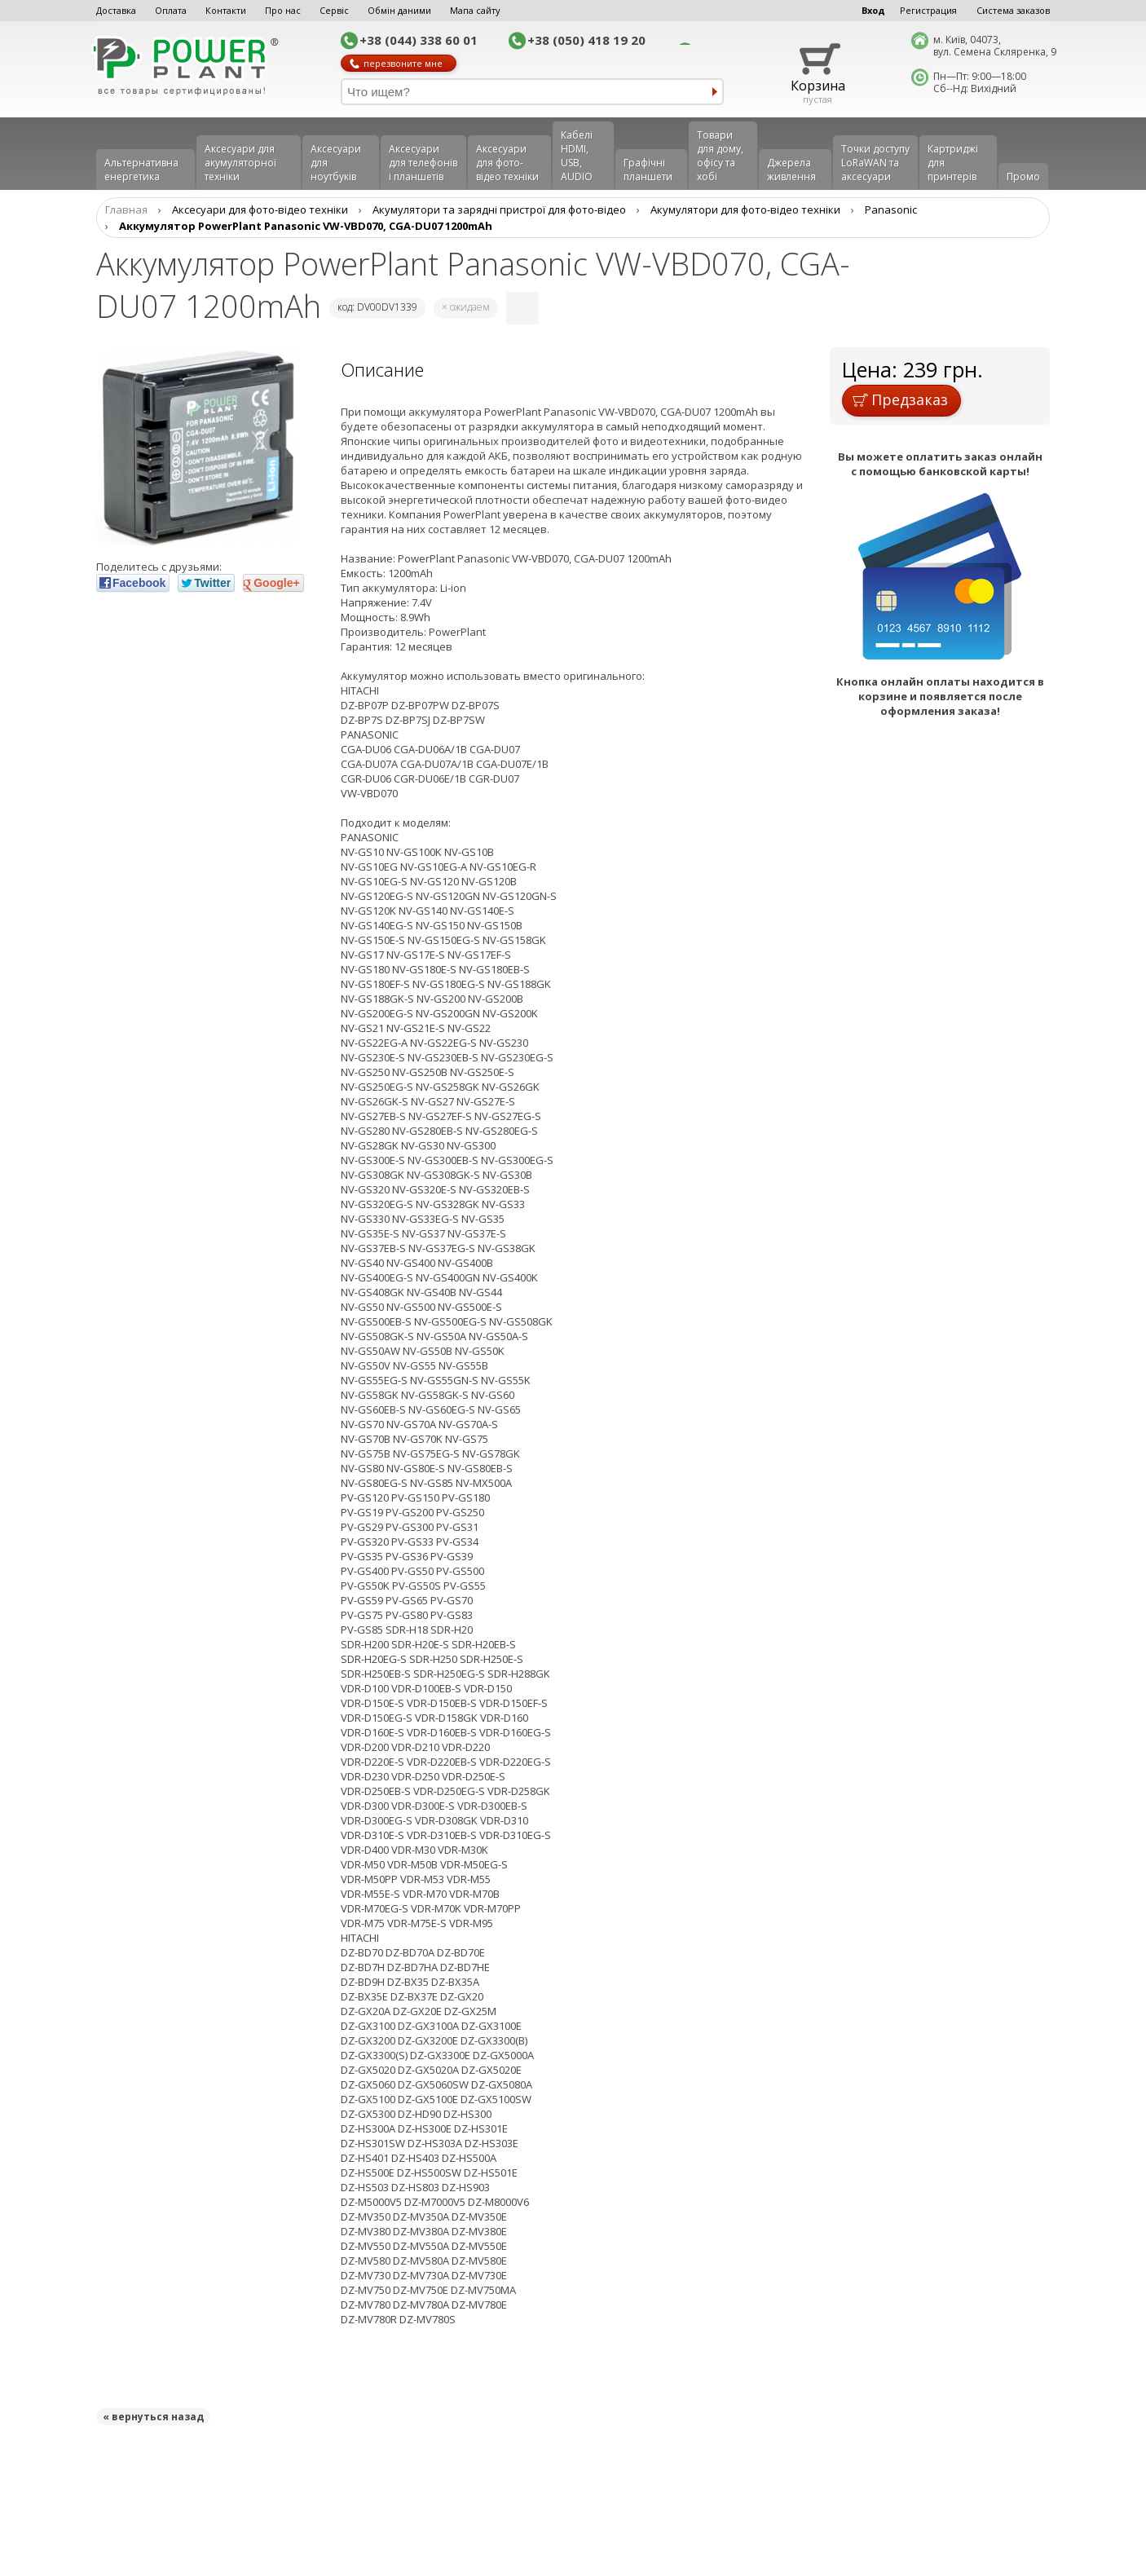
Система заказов (1013, 10)
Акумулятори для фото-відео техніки (745, 209)
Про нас (283, 10)
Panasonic (891, 209)
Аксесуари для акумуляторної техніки (240, 162)
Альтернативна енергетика (141, 169)
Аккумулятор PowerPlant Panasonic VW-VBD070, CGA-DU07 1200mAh (305, 225)
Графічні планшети (648, 169)
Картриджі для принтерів (953, 162)
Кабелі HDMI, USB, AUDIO (577, 155)
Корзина (818, 86)
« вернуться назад (153, 2417)
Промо (1023, 176)
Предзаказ (900, 399)
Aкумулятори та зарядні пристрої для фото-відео (499, 209)
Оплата (171, 10)
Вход (873, 10)
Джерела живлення (791, 169)
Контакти (225, 10)
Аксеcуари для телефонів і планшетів (423, 162)
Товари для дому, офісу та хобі (720, 155)
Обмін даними (399, 10)
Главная (126, 209)
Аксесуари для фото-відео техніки (507, 162)
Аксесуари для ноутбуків (336, 162)
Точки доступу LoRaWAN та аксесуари (875, 162)
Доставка (116, 10)
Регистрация (928, 10)
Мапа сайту (475, 10)
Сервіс (334, 10)
